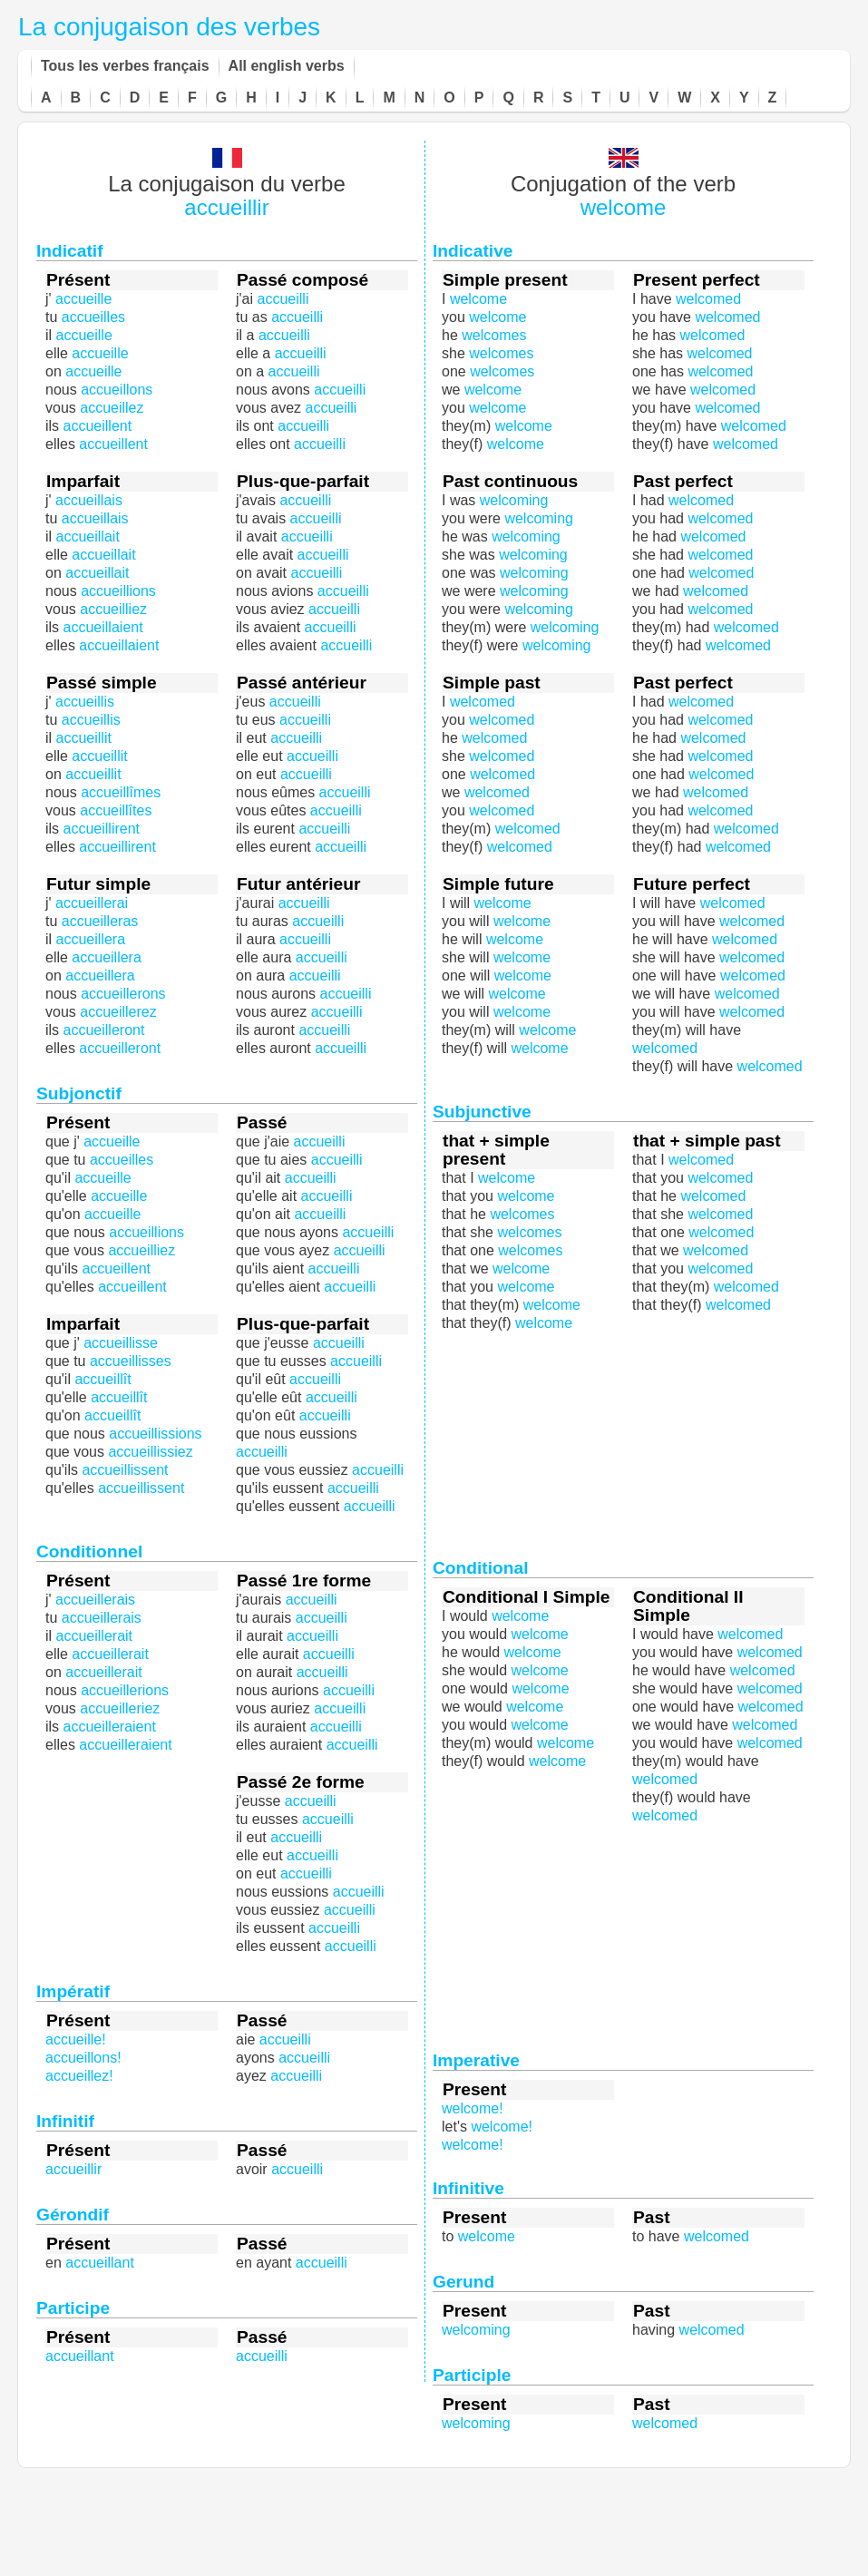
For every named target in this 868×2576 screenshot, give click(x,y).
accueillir (226, 207)
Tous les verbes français (125, 65)
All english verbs (287, 65)
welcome (623, 207)
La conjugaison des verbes (169, 27)
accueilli (334, 1268)
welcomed (713, 536)
